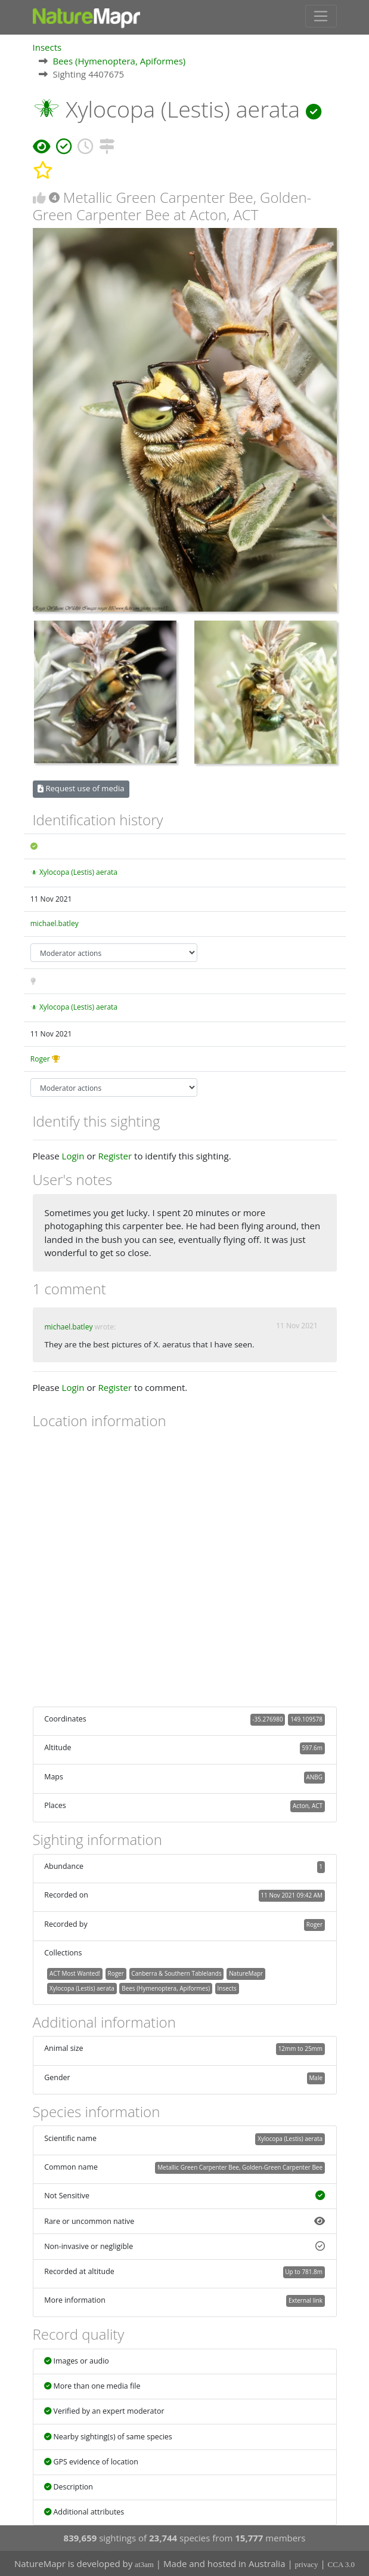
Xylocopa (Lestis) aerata (78, 872)
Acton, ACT (308, 1805)
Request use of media (81, 788)
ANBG (314, 1777)
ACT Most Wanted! (74, 1973)
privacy (306, 2564)
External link (306, 2300)
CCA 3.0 (341, 2564)
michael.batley (54, 923)
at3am (144, 2564)
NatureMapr (246, 1973)
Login (73, 1156)
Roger (40, 1059)
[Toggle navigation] (321, 16)
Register (115, 1156)
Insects (47, 47)
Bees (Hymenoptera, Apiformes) (118, 61)
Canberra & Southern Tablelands (176, 1973)
